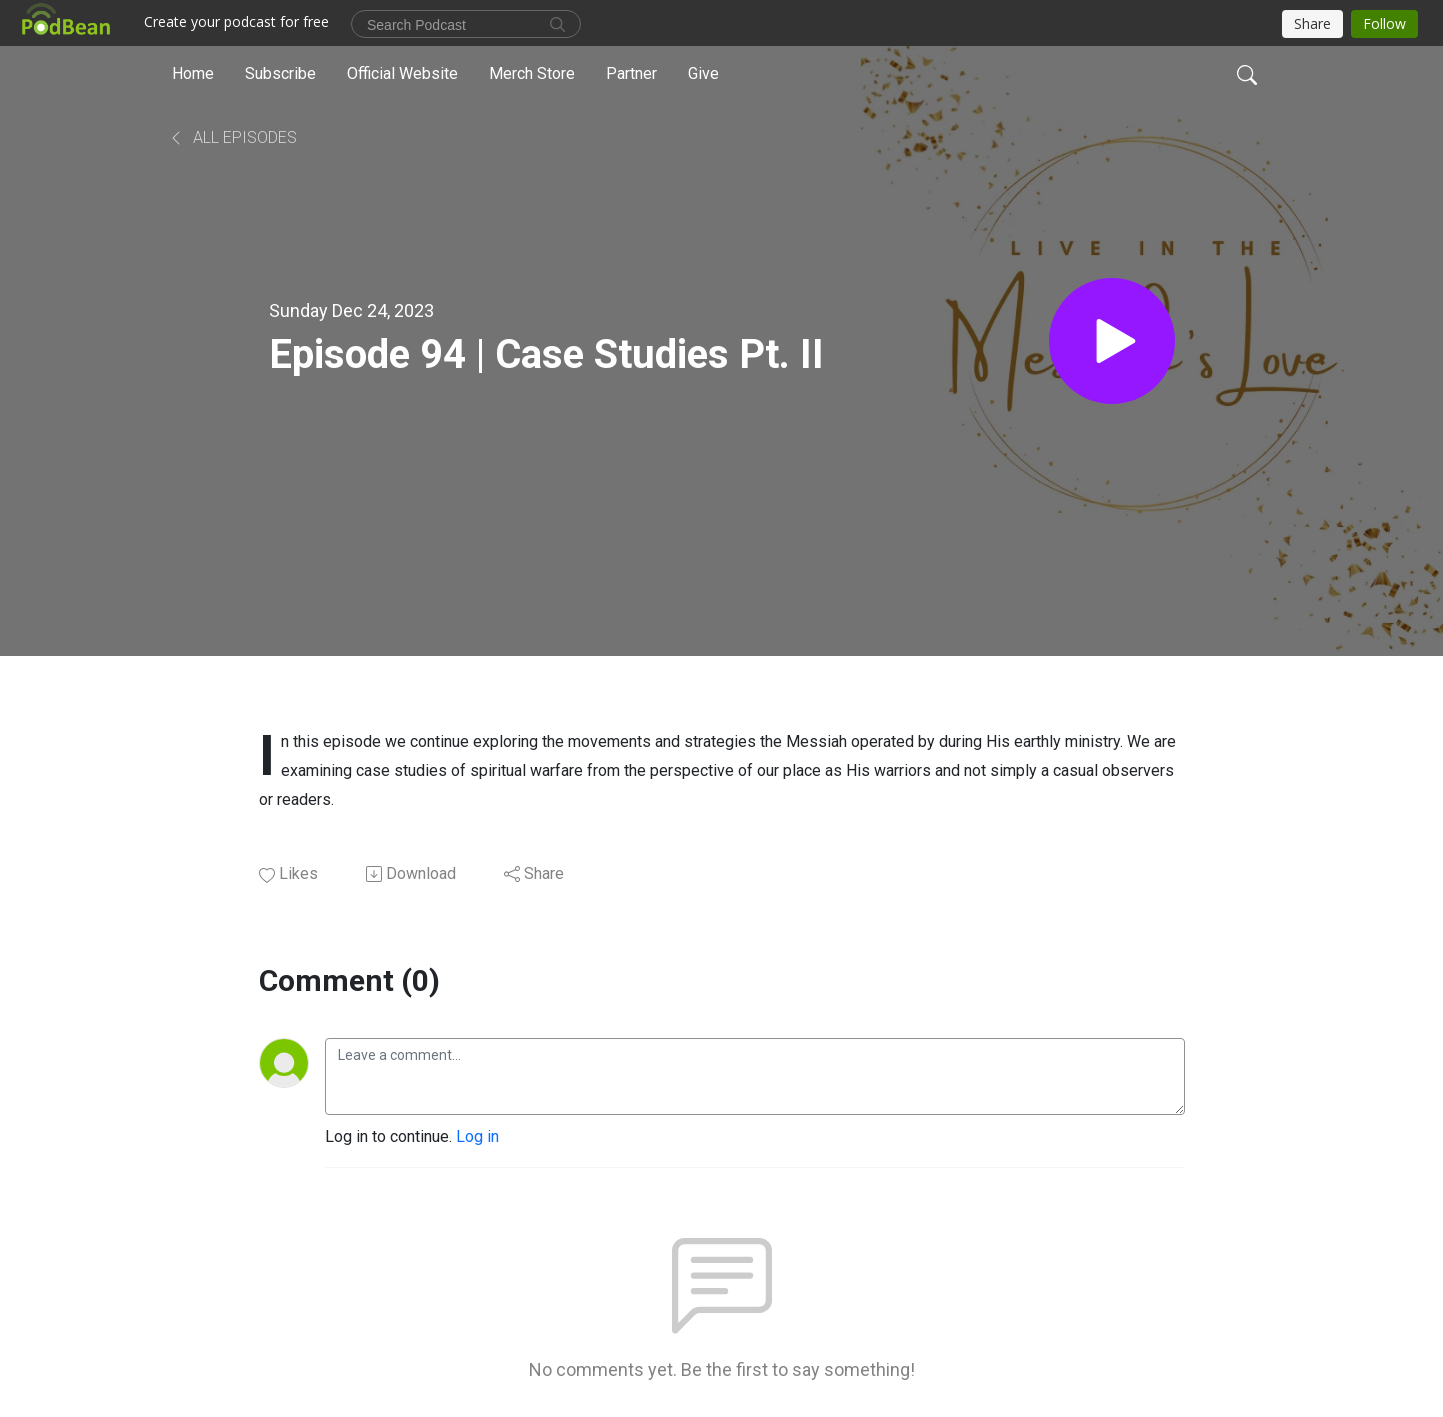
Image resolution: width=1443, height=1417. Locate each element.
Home (193, 73)
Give (703, 73)
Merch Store (532, 73)
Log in (477, 1136)
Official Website (402, 73)
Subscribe (280, 73)
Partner (631, 73)
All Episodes (232, 137)
